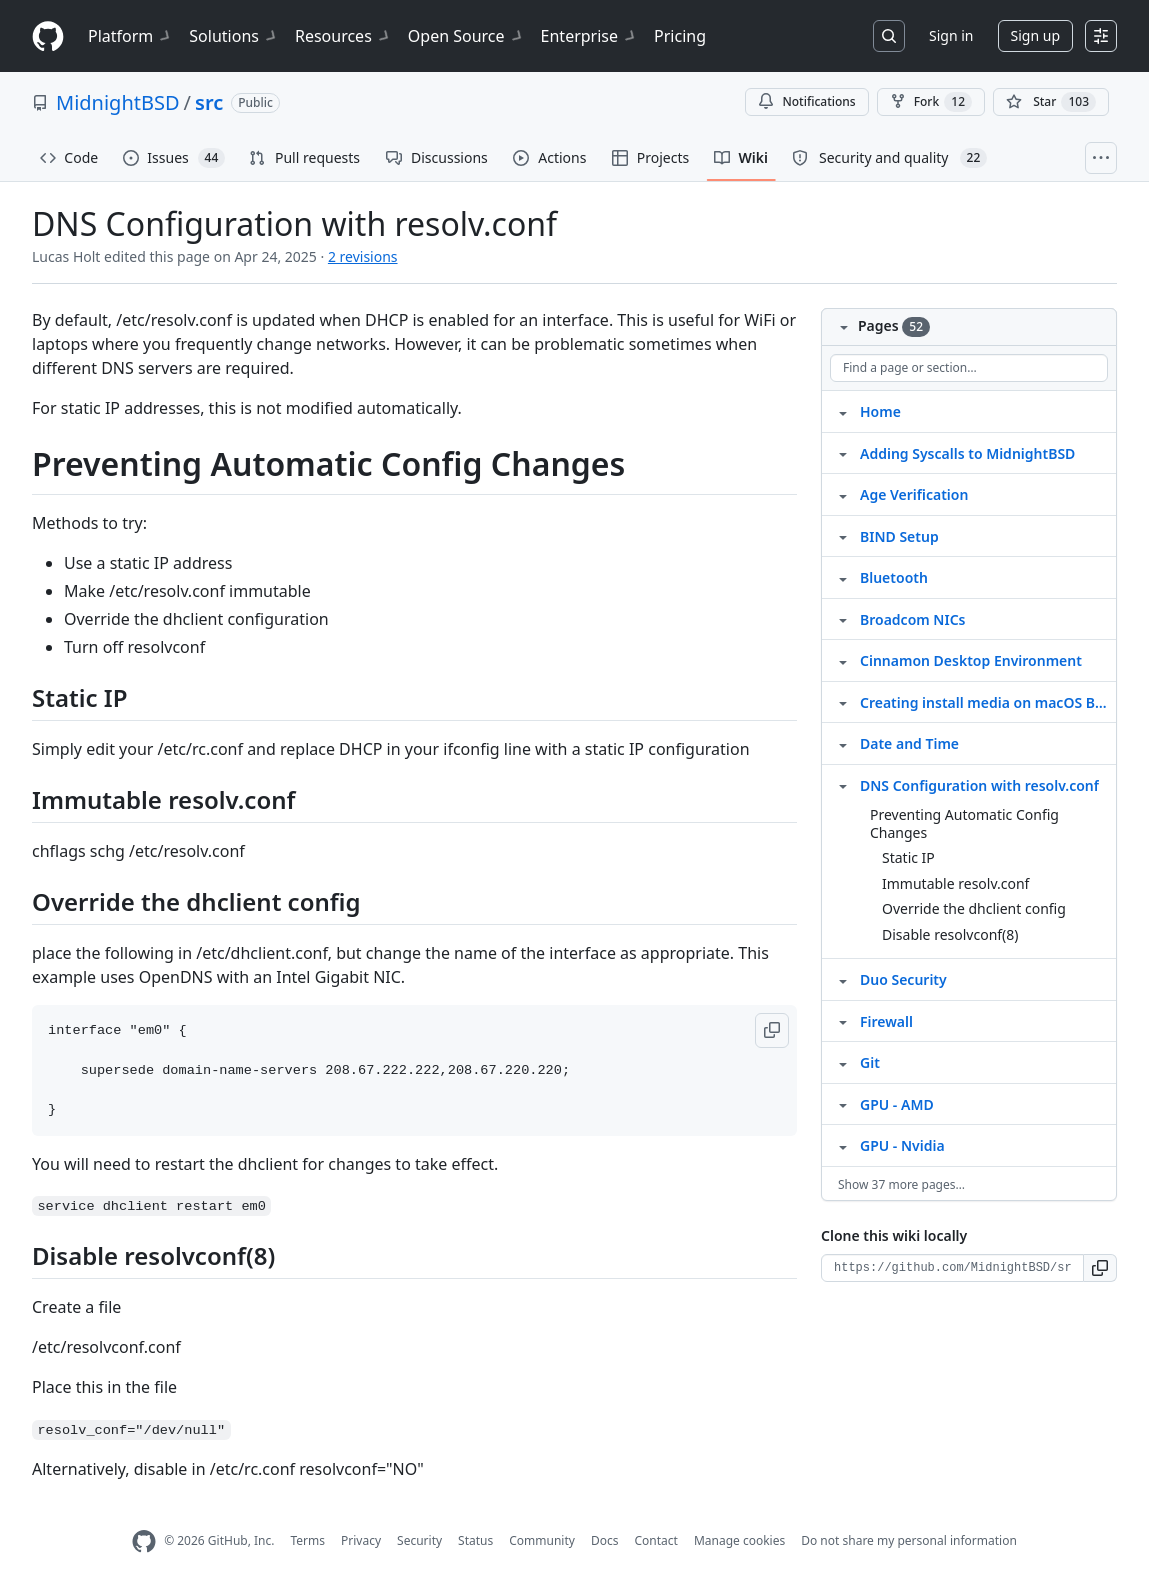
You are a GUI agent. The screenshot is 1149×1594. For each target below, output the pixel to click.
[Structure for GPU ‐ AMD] (843, 1104)
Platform (130, 36)
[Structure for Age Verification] (843, 494)
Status (475, 1540)
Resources (343, 36)
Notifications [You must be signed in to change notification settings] (806, 101)
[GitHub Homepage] (144, 1541)
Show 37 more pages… (901, 1184)
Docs (605, 1540)
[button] (772, 1030)
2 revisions (363, 256)
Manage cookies (739, 1540)
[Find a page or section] (969, 368)
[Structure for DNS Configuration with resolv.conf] (843, 785)
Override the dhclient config (974, 908)
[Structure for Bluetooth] (843, 577)
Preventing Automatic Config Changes (964, 823)
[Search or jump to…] (889, 36)
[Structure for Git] (843, 1062)
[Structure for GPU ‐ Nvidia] (843, 1145)
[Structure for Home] (843, 411)
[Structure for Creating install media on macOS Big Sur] (843, 702)
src (209, 102)
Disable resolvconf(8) (950, 934)
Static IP (908, 857)
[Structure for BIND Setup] (843, 536)
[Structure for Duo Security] (843, 979)
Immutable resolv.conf (955, 883)
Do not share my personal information (909, 1540)
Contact (655, 1540)
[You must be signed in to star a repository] (1051, 102)
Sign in (951, 35)
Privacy (361, 1540)
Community (542, 1540)
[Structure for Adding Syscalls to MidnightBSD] (843, 453)
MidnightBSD (118, 102)
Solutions (234, 36)
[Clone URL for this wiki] (952, 1268)
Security (419, 1540)
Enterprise (589, 36)
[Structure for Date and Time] (843, 743)
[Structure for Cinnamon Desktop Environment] (843, 660)
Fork (931, 102)
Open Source (466, 36)
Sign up (1035, 35)
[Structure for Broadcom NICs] (843, 619)
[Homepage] (48, 36)
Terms (307, 1540)
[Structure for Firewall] (843, 1021)
